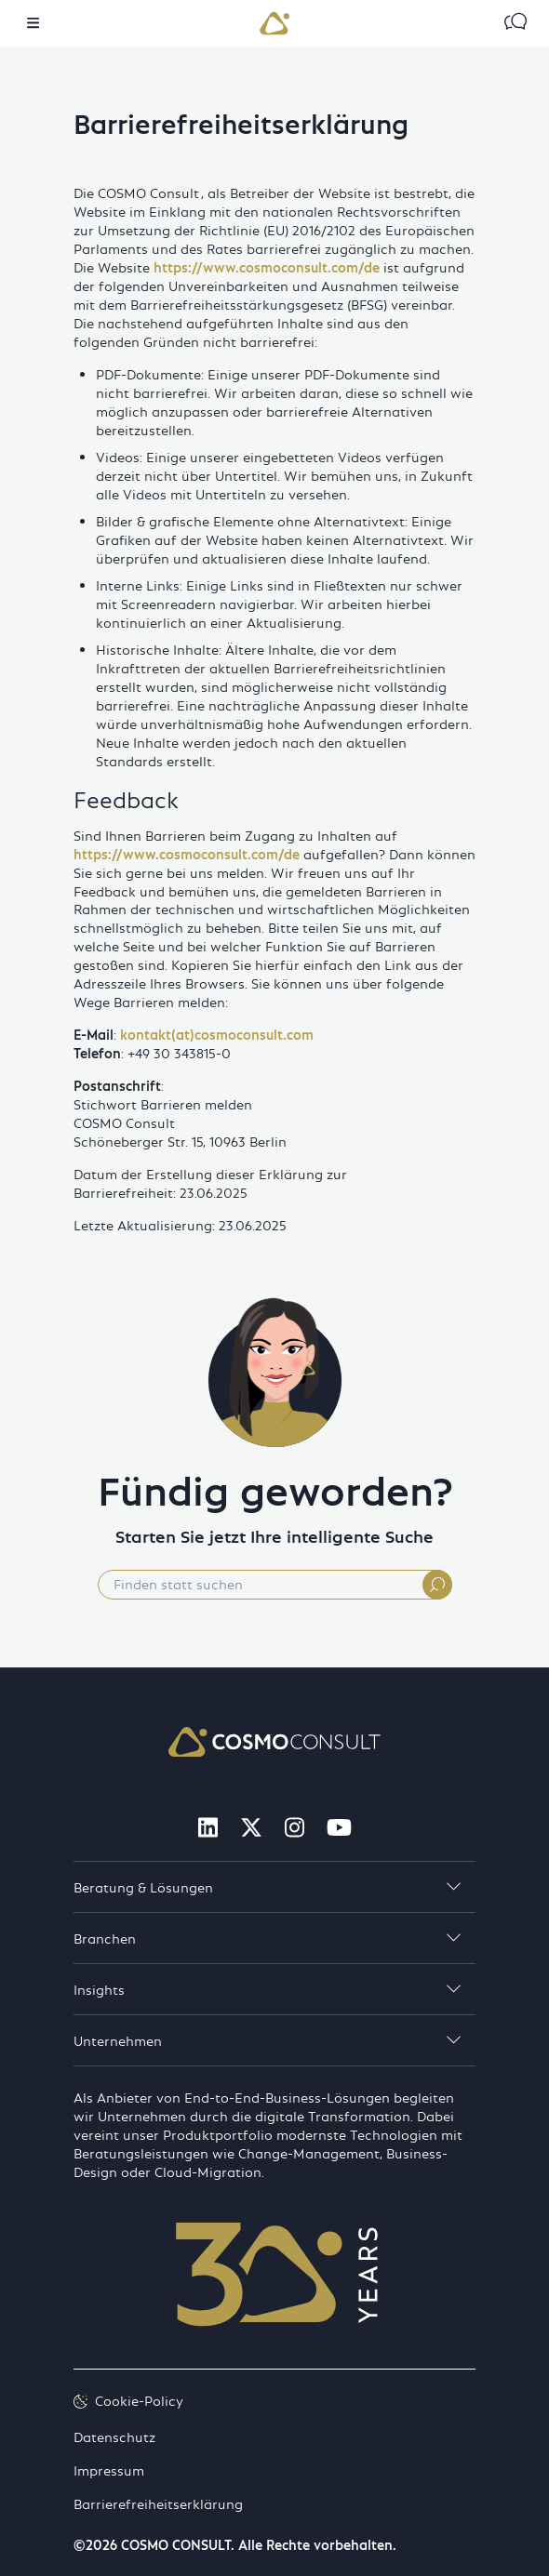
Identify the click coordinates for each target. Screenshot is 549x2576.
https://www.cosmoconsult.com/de (267, 267)
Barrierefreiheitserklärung (158, 2502)
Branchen (267, 1938)
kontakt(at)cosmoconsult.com (217, 1034)
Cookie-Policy (128, 2400)
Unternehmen (267, 2040)
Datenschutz (114, 2435)
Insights (267, 1989)
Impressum (109, 2469)
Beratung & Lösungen (267, 1886)
